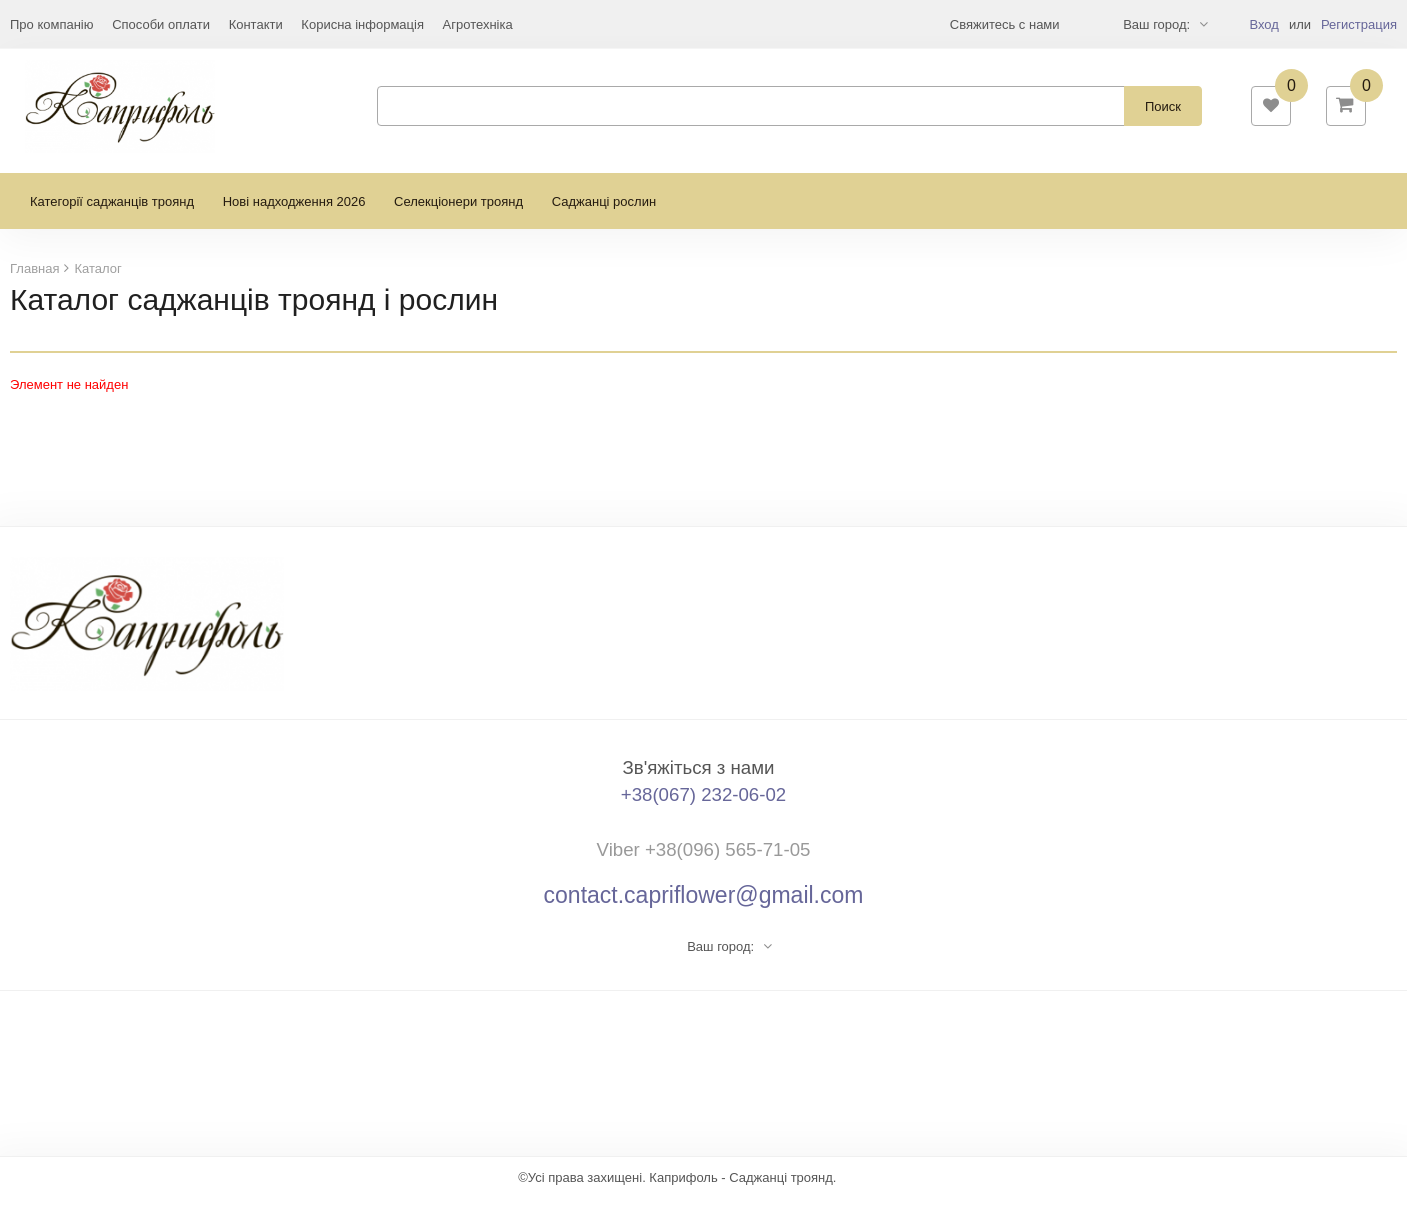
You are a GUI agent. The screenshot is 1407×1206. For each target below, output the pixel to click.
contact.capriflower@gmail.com (704, 904)
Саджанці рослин (604, 210)
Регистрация (1359, 24)
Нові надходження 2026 (294, 210)
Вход (1263, 24)
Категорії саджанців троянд (112, 210)
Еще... (28, 24)
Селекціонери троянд (458, 210)
